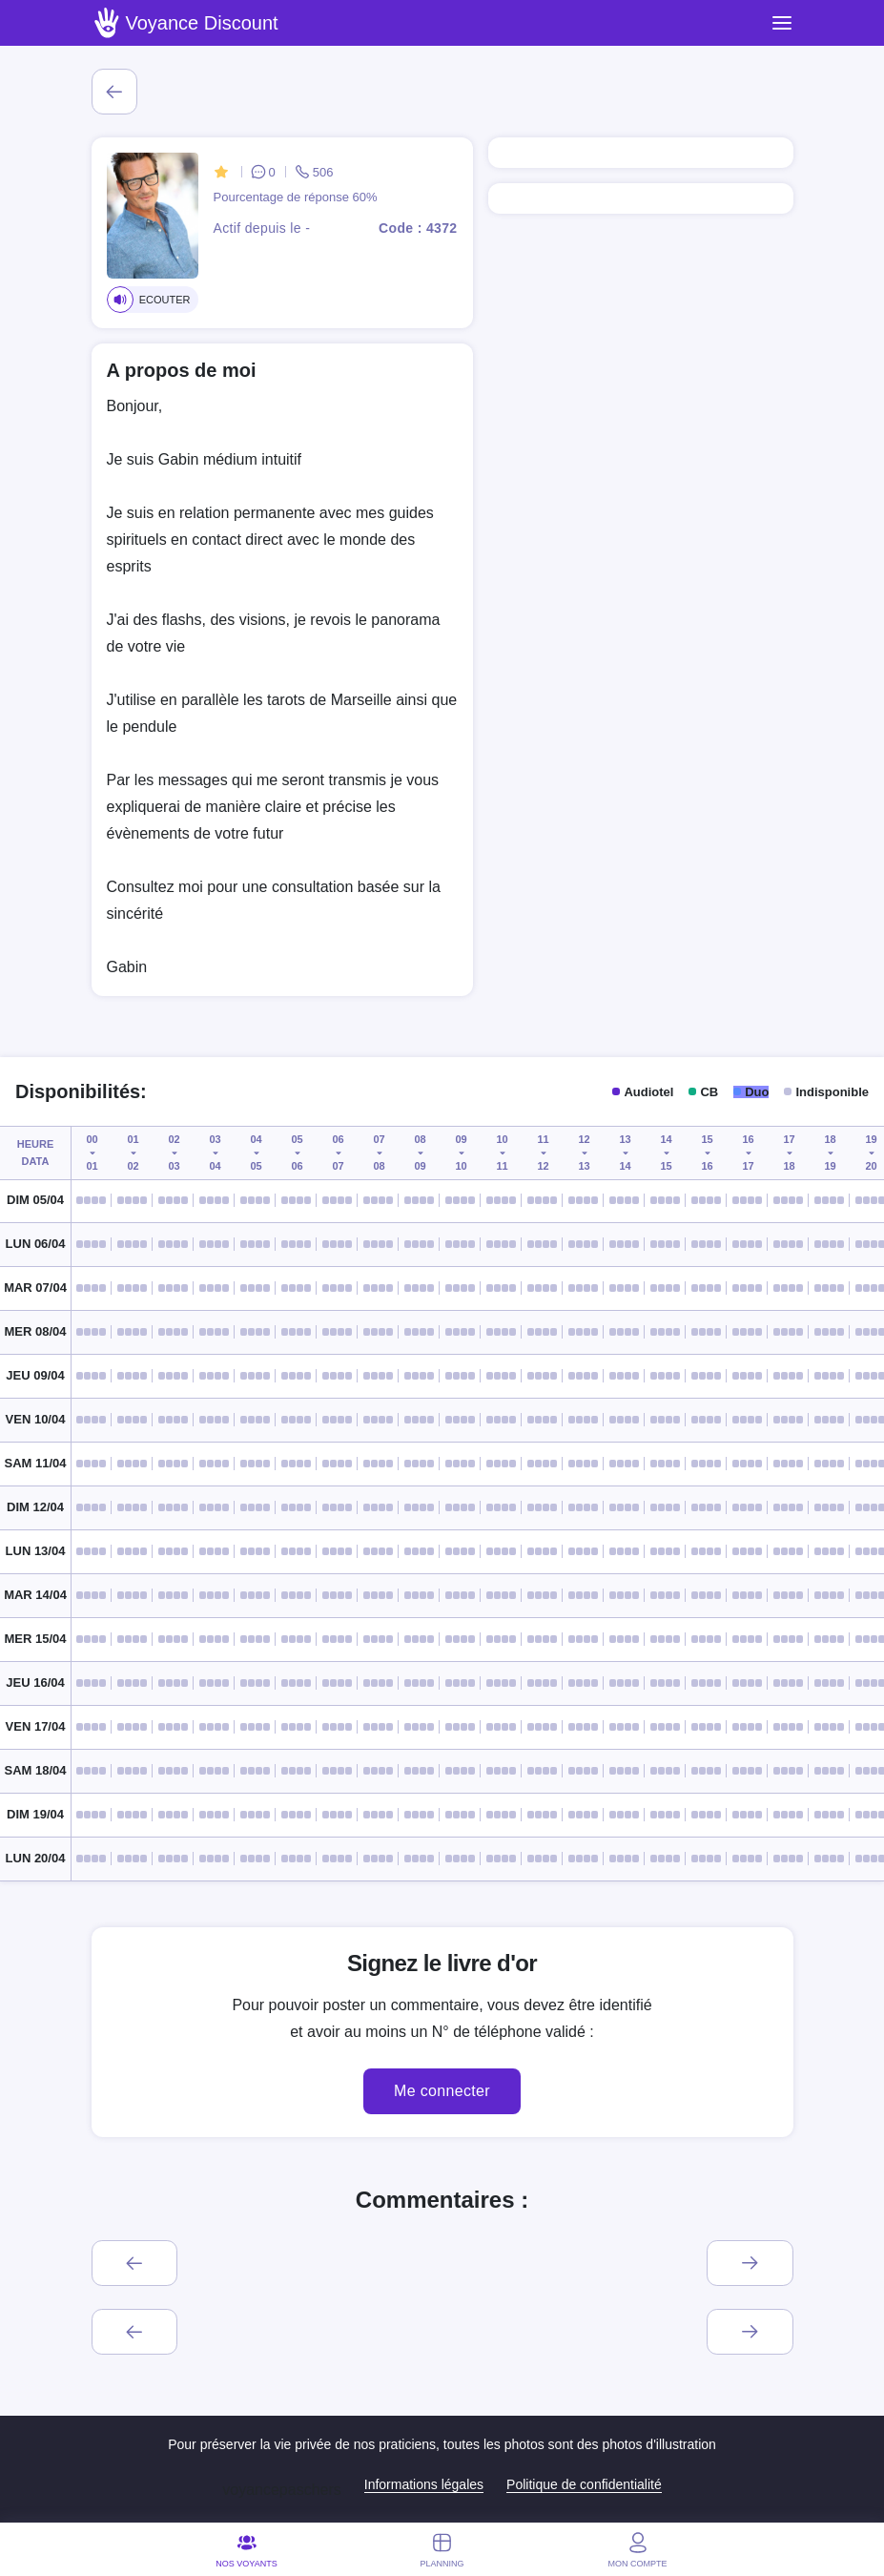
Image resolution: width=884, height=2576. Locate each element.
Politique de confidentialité (584, 2484)
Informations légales (423, 2484)
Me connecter (442, 2091)
